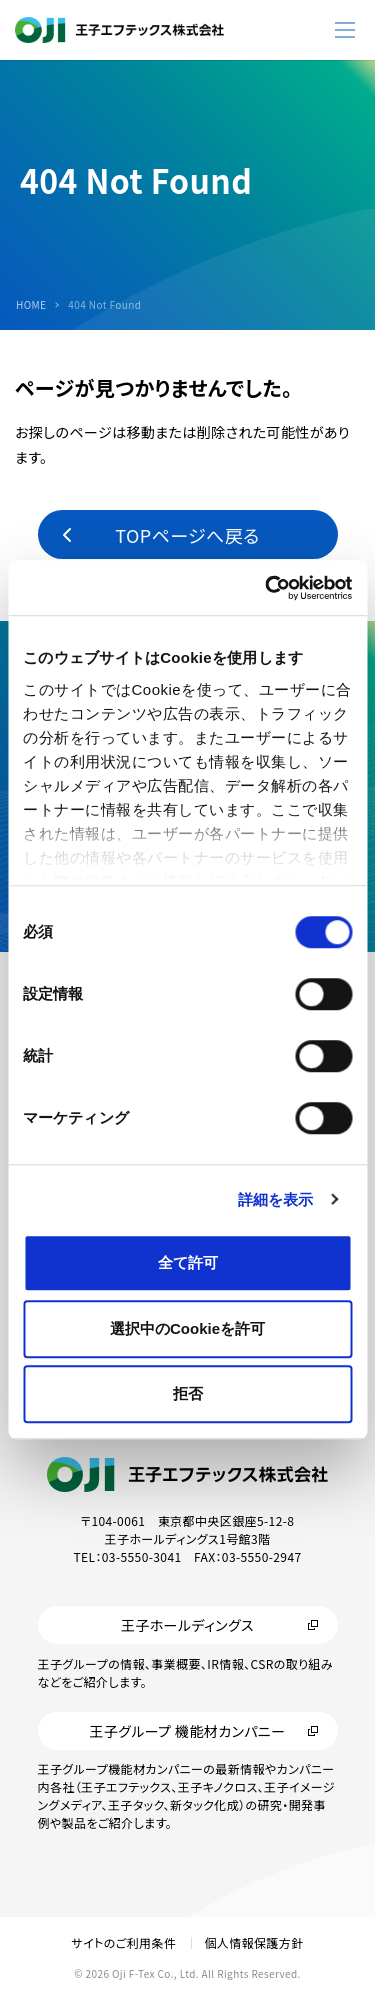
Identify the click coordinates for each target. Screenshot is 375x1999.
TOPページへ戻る (187, 535)
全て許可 (188, 1262)
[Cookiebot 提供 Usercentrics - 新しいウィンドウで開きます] (267, 588)
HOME (31, 305)
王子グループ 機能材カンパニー (187, 1731)
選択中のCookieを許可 (187, 1328)
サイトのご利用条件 (123, 1942)
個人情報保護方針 (253, 1942)
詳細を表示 (276, 1199)
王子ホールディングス (187, 1625)
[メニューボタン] (345, 30)
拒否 (188, 1393)
